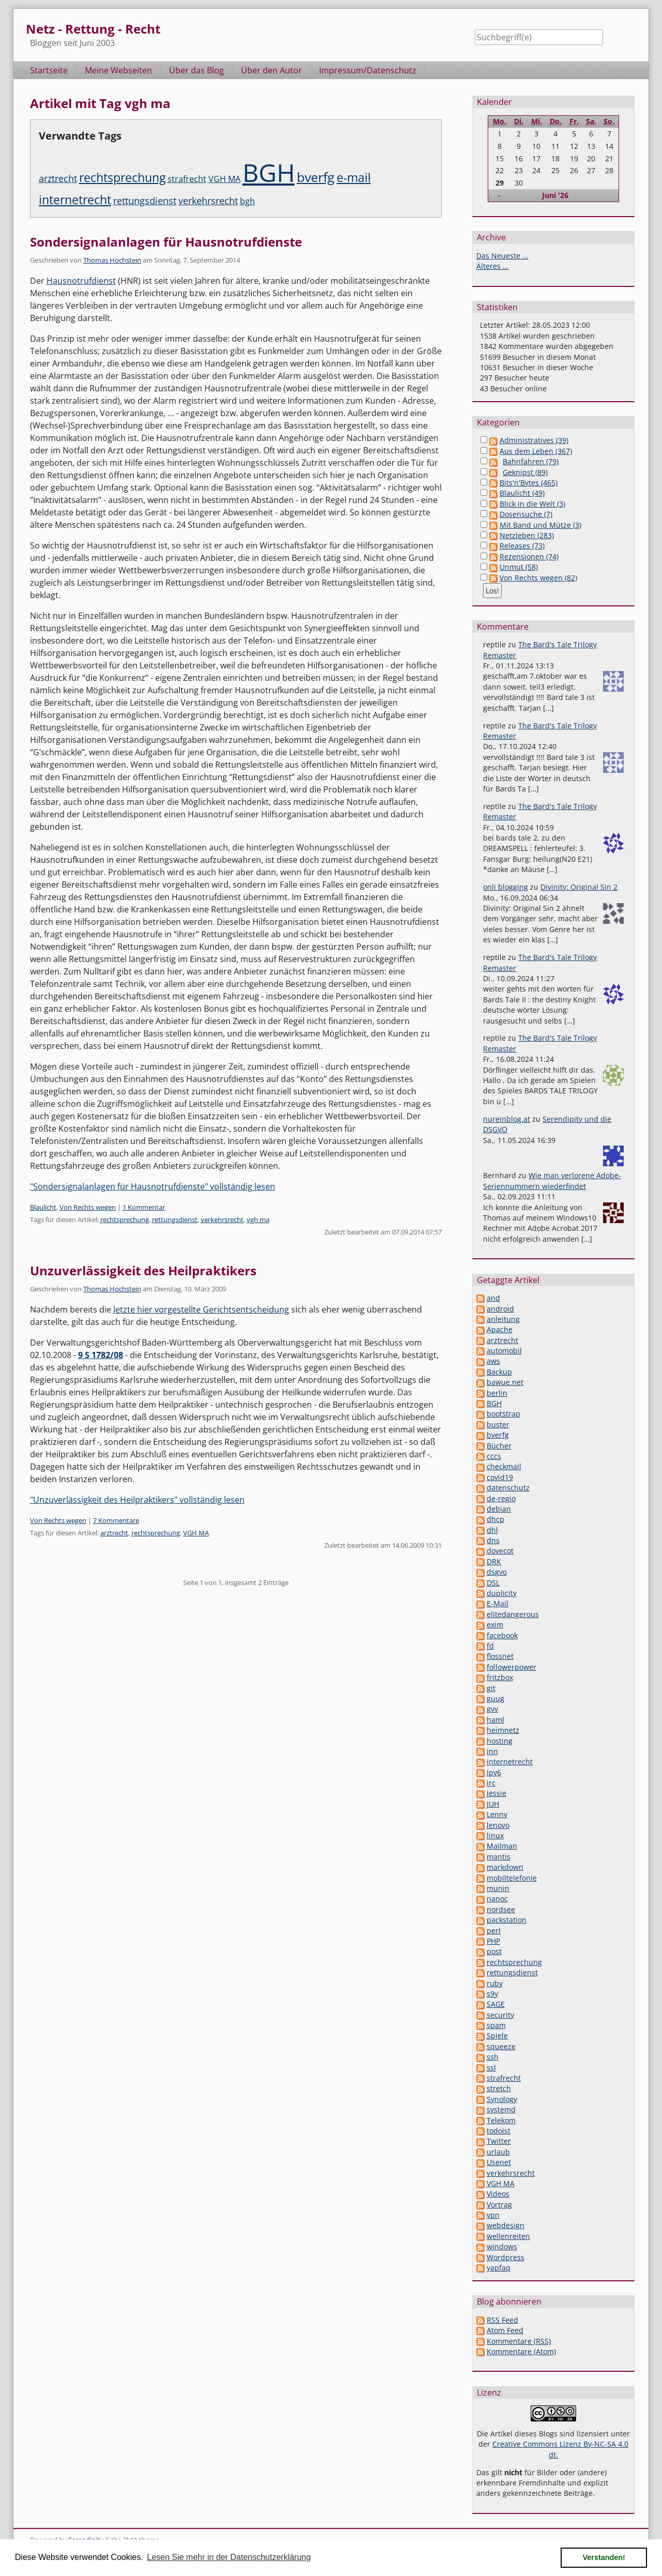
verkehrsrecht (208, 200)
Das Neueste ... (502, 256)
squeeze (501, 2046)
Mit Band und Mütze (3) (540, 525)
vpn (493, 2215)
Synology (502, 2099)
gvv (492, 1709)
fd (490, 1646)
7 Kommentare (116, 1520)
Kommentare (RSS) (519, 2341)
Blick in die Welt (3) (532, 504)
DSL (493, 1583)
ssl (491, 2067)
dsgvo (497, 1572)
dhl (492, 1530)
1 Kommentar (144, 1207)
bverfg (316, 177)
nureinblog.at (506, 1119)
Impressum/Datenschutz (367, 70)
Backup (499, 1372)
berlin (497, 1393)
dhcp (495, 1519)
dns (493, 1540)
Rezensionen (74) (529, 556)
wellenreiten (508, 2236)
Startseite (49, 70)
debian (499, 1509)
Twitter (499, 2141)
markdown (505, 1867)
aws (493, 1361)
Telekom (501, 2120)
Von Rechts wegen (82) (538, 578)
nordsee (501, 1909)
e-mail (354, 178)
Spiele (497, 2035)
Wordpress (505, 2257)
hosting (500, 1741)
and (493, 1298)
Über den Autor (271, 70)
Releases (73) (522, 546)
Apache (500, 1329)
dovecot (500, 1551)
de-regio (501, 1498)
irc (491, 1783)
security (500, 2015)
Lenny (497, 1814)
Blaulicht (43, 1207)
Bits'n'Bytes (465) (529, 482)
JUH (493, 1804)
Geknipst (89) (525, 472)
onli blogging (505, 887)
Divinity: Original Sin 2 (579, 887)
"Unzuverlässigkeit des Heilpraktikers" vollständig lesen (137, 1499)
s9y (492, 1994)
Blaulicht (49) (522, 493)
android (500, 1309)
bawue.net (505, 1382)
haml (495, 1720)
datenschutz (508, 1487)
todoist (498, 2131)
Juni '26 (555, 195)
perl (494, 1930)
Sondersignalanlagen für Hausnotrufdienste (166, 241)
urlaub (498, 2152)
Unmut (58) (519, 567)
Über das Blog (196, 70)
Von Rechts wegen (87, 1207)
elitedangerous (513, 1614)
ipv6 (494, 1772)
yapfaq (498, 2268)
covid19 (500, 1477)
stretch (499, 2088)
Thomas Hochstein (112, 260)
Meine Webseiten (118, 70)
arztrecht (58, 178)
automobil (504, 1350)
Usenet (499, 2162)
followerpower (511, 1667)
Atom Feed (505, 2330)
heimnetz (503, 1730)
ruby (495, 1983)
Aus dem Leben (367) (536, 451)
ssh (493, 2057)
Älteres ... (492, 266)
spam (496, 2025)
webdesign (505, 2225)
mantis (498, 1857)
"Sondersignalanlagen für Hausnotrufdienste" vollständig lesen (152, 1186)
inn (492, 1751)
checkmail (504, 1466)
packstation (506, 1920)
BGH (269, 172)
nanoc (497, 1898)
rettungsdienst (144, 200)
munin (498, 1888)
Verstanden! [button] (604, 2557)
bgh (247, 201)
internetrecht (75, 200)
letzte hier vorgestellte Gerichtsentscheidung (201, 1309)
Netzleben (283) (527, 535)
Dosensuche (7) (526, 514)
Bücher (499, 1446)
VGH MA (224, 179)
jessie (496, 1793)
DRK (494, 1561)
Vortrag (499, 2204)
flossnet (500, 1656)
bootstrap (503, 1414)
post (494, 1951)
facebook (502, 1635)
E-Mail (497, 1603)
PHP (493, 1941)
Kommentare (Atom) (521, 2351)
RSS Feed (502, 2320)
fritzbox (500, 1677)
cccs (494, 1456)
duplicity (502, 1593)
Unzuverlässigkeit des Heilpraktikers (143, 1270)
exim (495, 1624)
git (491, 1688)
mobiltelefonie (512, 1878)
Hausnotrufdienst (81, 280)
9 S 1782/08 (100, 1355)
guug (495, 1698)
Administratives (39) (534, 440)
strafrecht (187, 179)
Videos (498, 2194)
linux (495, 1835)
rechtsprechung (122, 178)
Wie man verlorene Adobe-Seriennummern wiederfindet (552, 1180)
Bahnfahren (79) (531, 461)
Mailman (502, 1846)
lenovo (498, 1825)
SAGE (496, 2004)
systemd (501, 2109)
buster (498, 1424)
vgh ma (258, 1219)
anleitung (503, 1319)
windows (502, 2246)
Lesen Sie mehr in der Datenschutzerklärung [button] (229, 2557)
